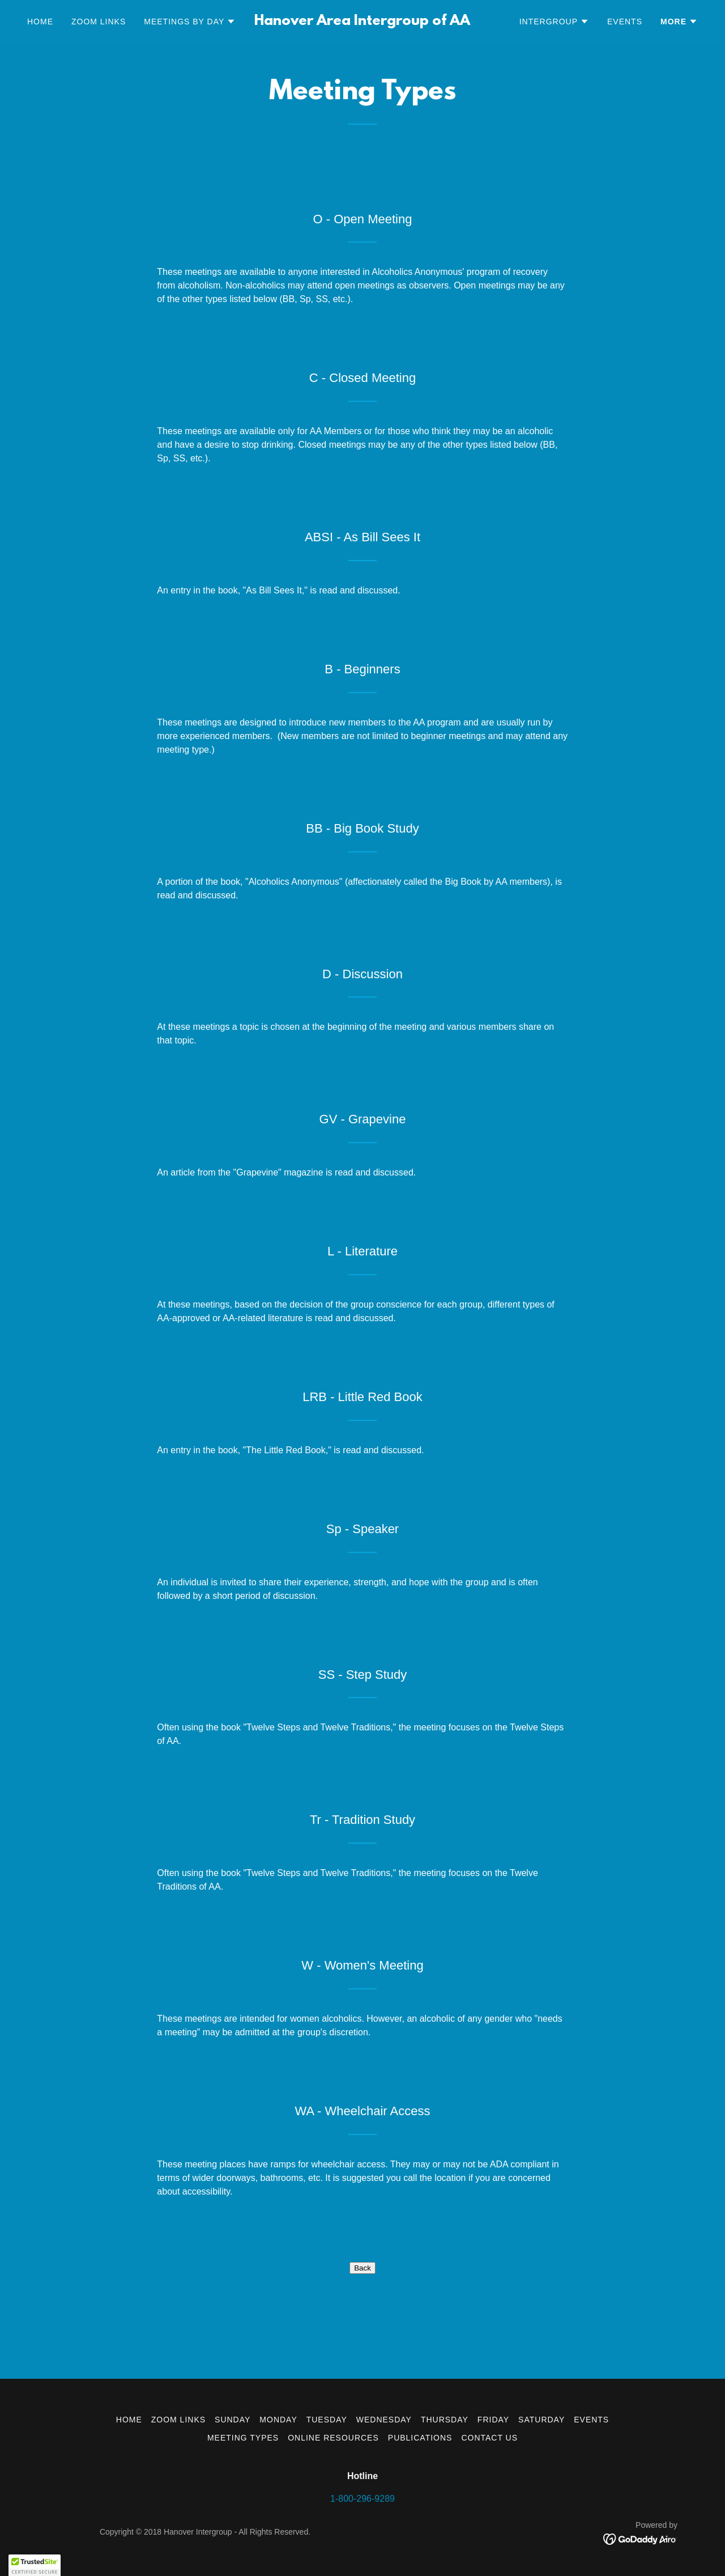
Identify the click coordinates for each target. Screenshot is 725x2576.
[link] (363, 22)
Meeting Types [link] (243, 2437)
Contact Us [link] (489, 2437)
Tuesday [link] (326, 2419)
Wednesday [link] (384, 2419)
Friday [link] (493, 2419)
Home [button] (129, 2419)
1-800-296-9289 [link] (362, 2498)
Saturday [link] (541, 2419)
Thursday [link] (444, 2419)
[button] (190, 21)
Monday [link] (278, 2419)
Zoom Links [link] (98, 21)
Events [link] (624, 21)
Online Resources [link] (333, 2437)
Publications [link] (420, 2437)
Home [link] (40, 21)
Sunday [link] (232, 2419)
